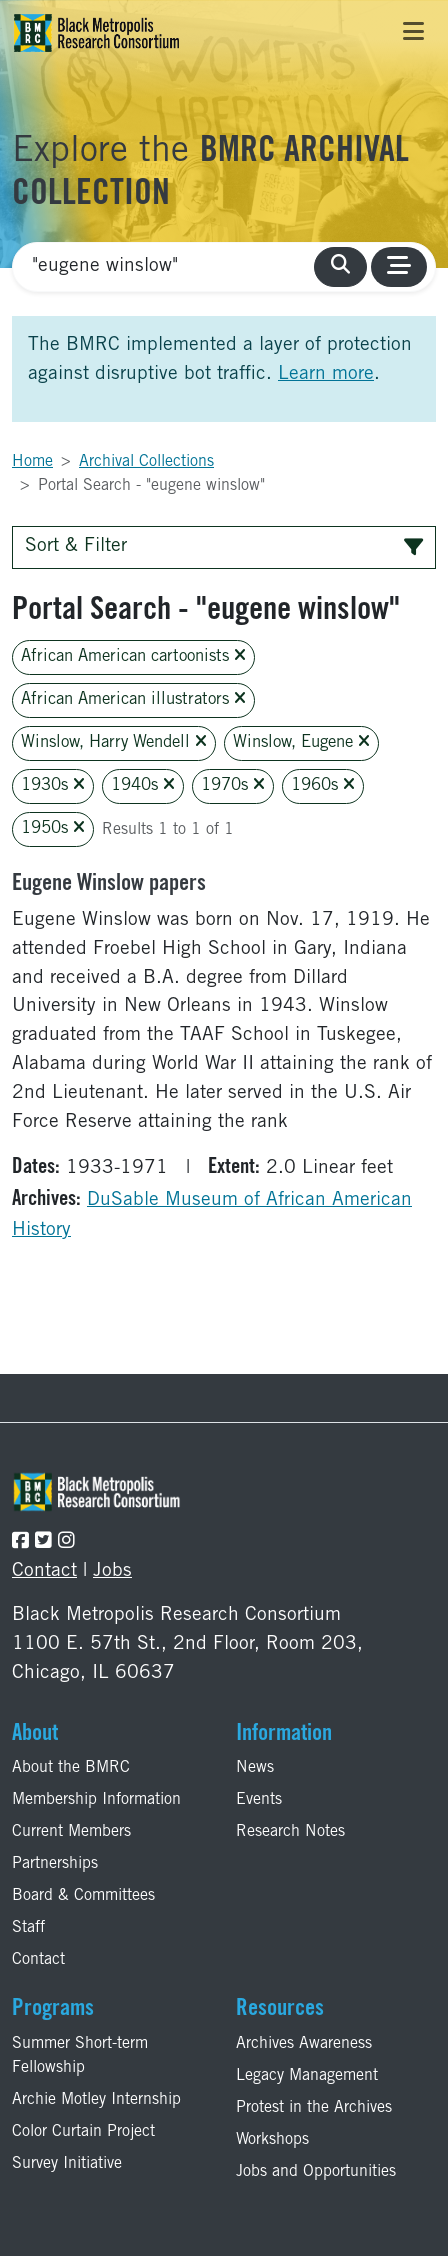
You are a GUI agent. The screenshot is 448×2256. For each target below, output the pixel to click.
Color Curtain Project (83, 2132)
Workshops (272, 2140)
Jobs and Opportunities (316, 2172)
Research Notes (290, 1832)
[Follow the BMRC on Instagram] (66, 1542)
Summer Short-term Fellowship (80, 2056)
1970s (233, 785)
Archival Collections (146, 462)
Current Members (71, 1832)
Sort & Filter (224, 547)
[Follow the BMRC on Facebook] (20, 1542)
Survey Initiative (67, 2164)
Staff (28, 1928)
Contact (44, 1571)
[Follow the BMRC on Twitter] (43, 1542)
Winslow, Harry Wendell (114, 742)
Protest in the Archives (314, 2108)
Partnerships (55, 1864)
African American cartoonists (133, 656)
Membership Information (96, 1800)
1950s (53, 828)
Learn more (326, 374)
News (255, 1768)
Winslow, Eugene (301, 742)
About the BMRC (71, 1768)
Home (32, 462)
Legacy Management (307, 2076)
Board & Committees (83, 1896)
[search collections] (340, 267)
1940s (143, 785)
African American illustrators (133, 699)
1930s (53, 785)
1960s (323, 785)
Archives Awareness (304, 2044)
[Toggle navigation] (413, 33)
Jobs (112, 1571)
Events (259, 1800)
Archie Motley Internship (96, 2100)
